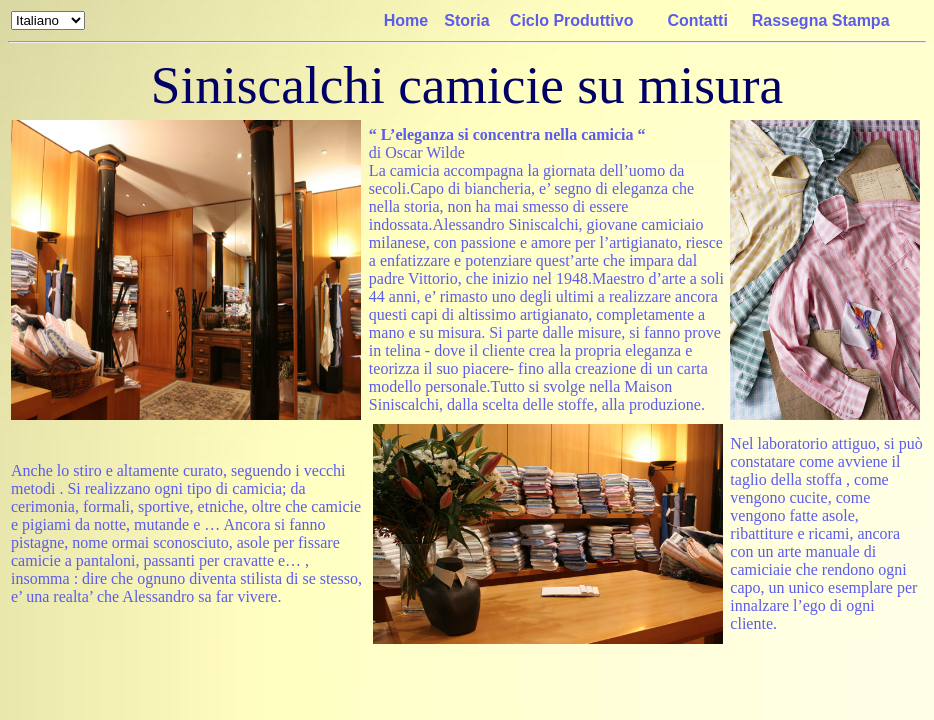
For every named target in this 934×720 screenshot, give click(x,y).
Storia (466, 20)
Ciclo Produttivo (572, 20)
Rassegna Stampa (821, 20)
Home (406, 20)
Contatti (697, 20)
